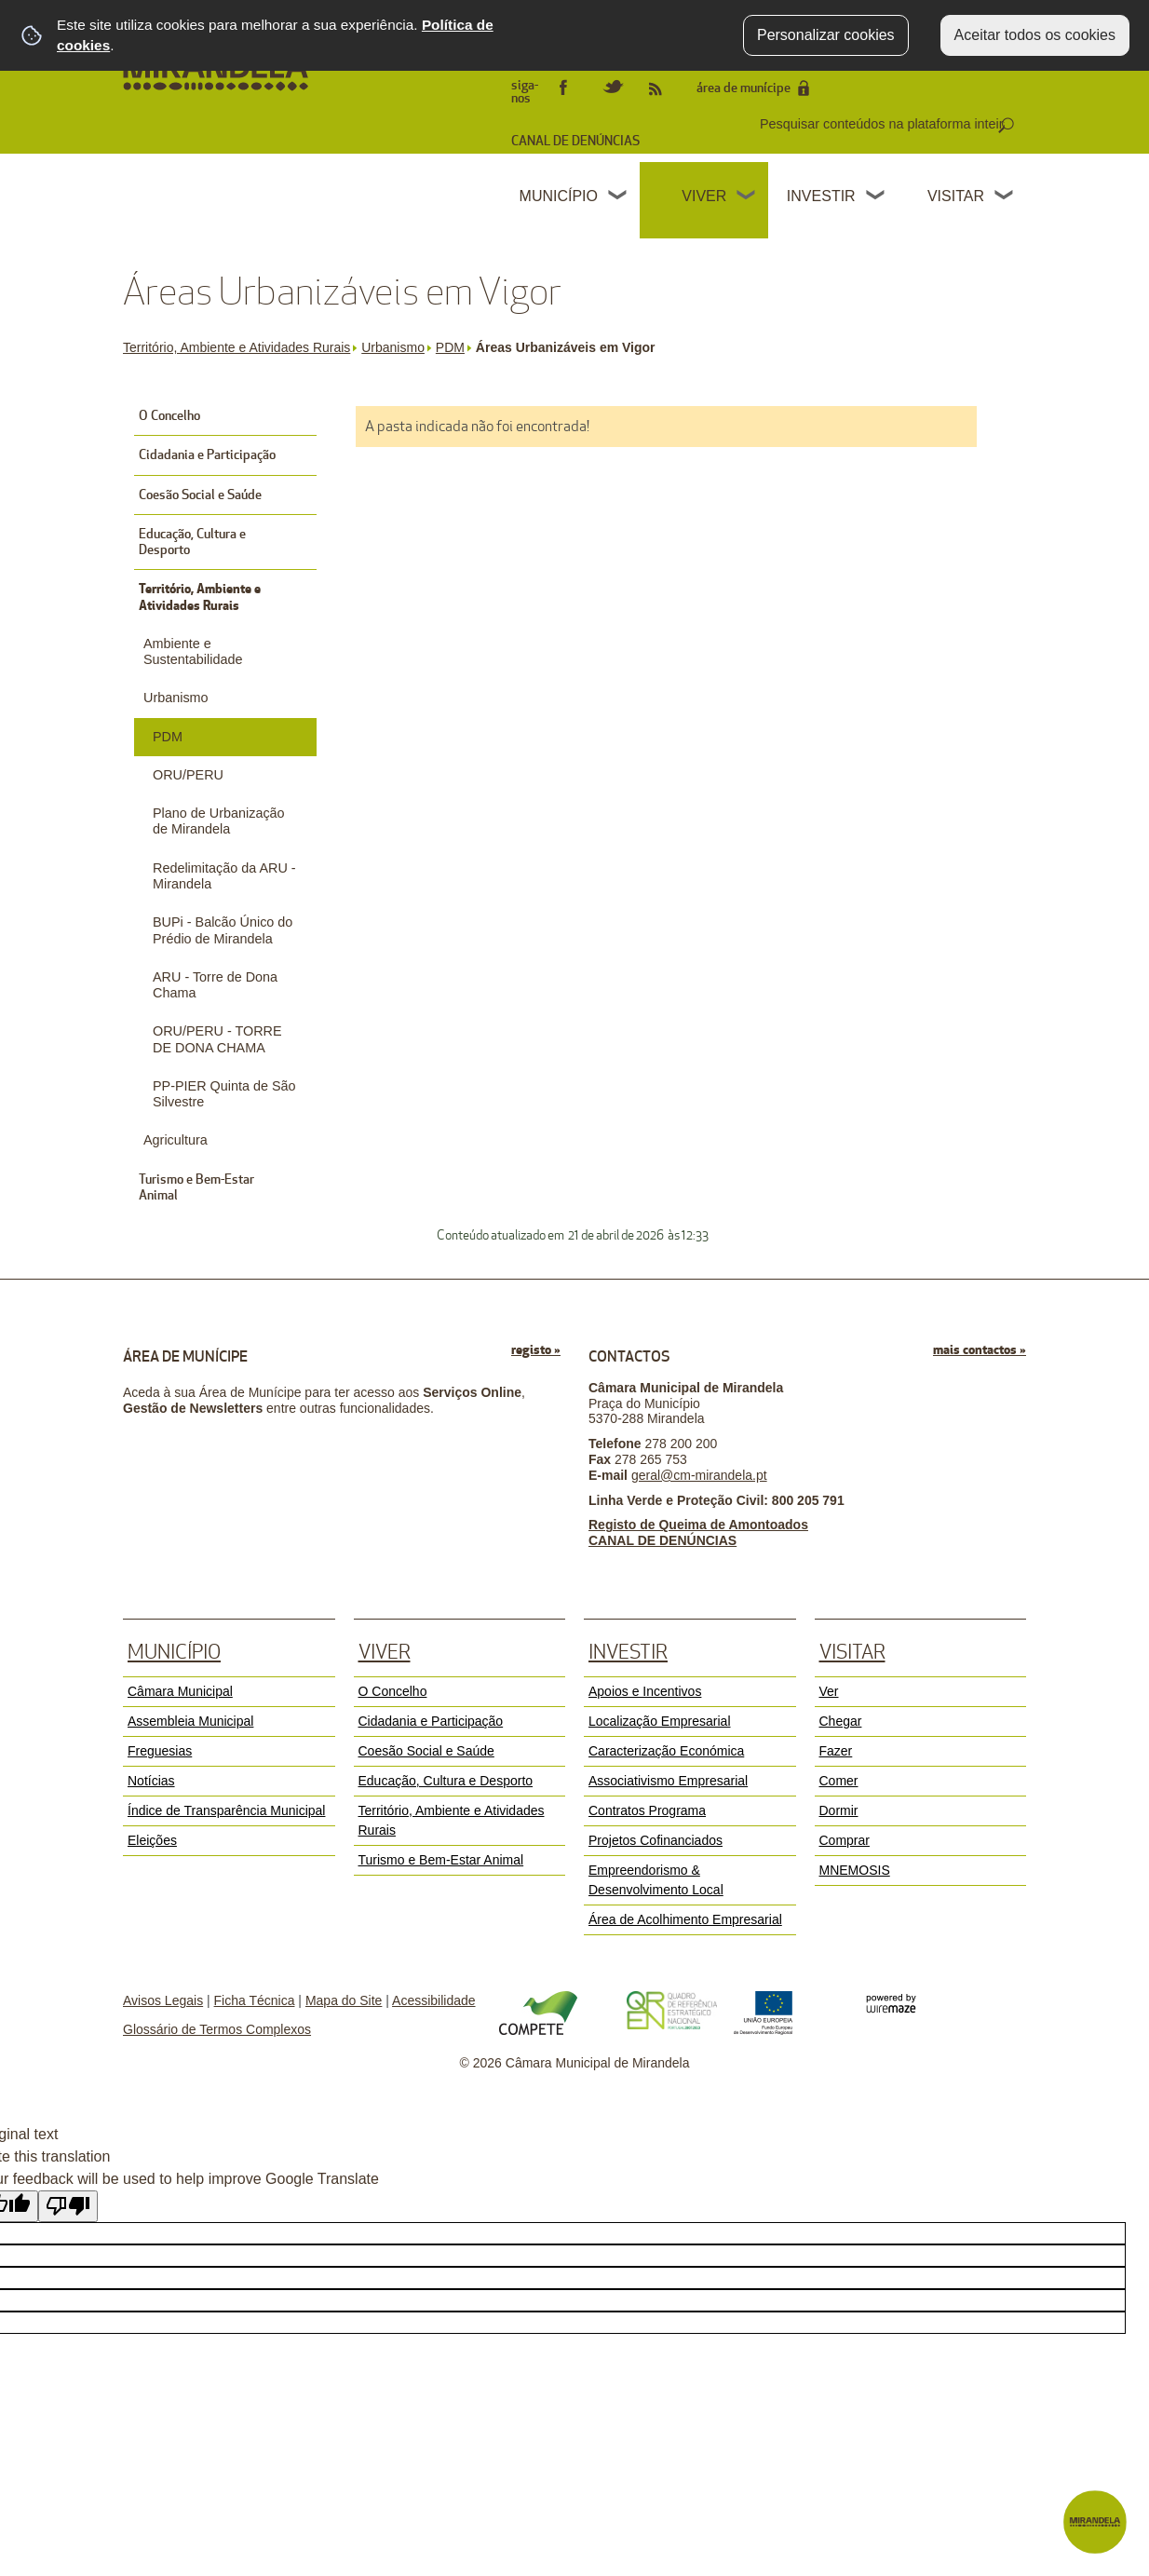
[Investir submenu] (876, 197)
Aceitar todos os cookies (1034, 35)
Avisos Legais (163, 2000)
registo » (536, 1350)
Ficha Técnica (254, 2000)
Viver (704, 196)
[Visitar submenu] (1004, 197)
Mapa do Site (344, 2000)
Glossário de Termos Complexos (217, 2029)
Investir (821, 196)
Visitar (955, 196)
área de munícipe (743, 88)
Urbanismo (396, 347)
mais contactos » (979, 1350)
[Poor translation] (68, 2206)
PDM (454, 347)
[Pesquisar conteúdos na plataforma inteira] (1005, 125)
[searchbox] (884, 123)
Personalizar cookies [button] (826, 35)
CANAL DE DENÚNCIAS (575, 141)
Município (559, 196)
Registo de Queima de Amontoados (698, 1524)
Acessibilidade (434, 2000)
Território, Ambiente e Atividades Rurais (240, 347)
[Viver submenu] (746, 197)
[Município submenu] (618, 197)
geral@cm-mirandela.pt (699, 1475)
